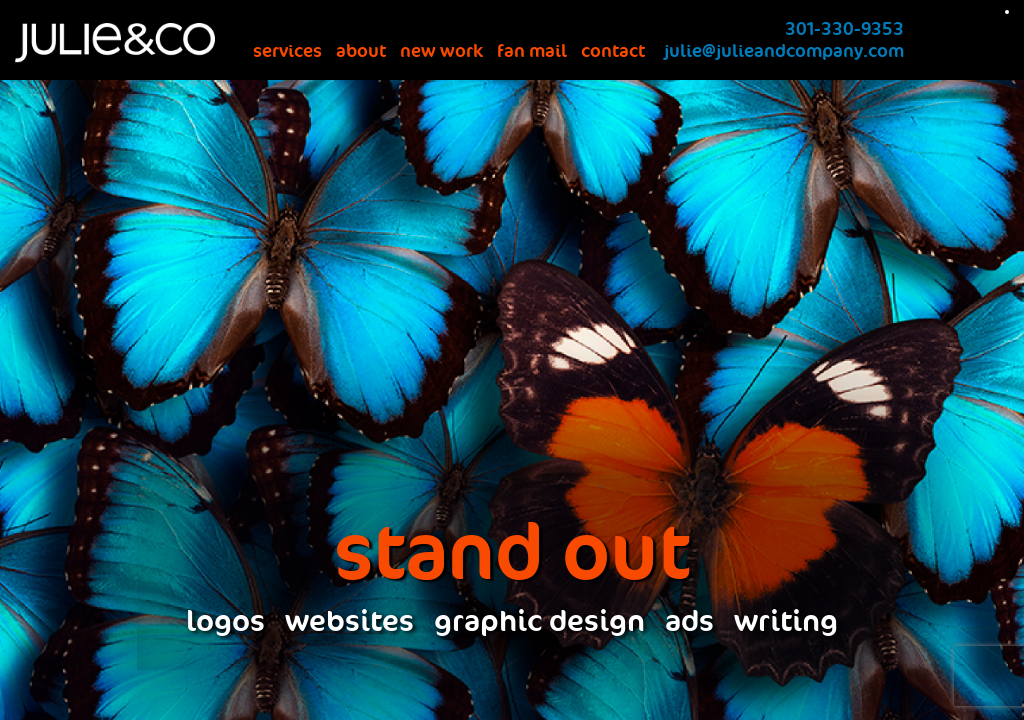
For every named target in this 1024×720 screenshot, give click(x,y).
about (361, 51)
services (287, 51)
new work (441, 51)
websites (349, 621)
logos (225, 621)
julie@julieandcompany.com (784, 51)
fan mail (532, 51)
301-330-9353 (844, 29)
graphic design (539, 621)
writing (786, 621)
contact (613, 51)
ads (689, 621)
